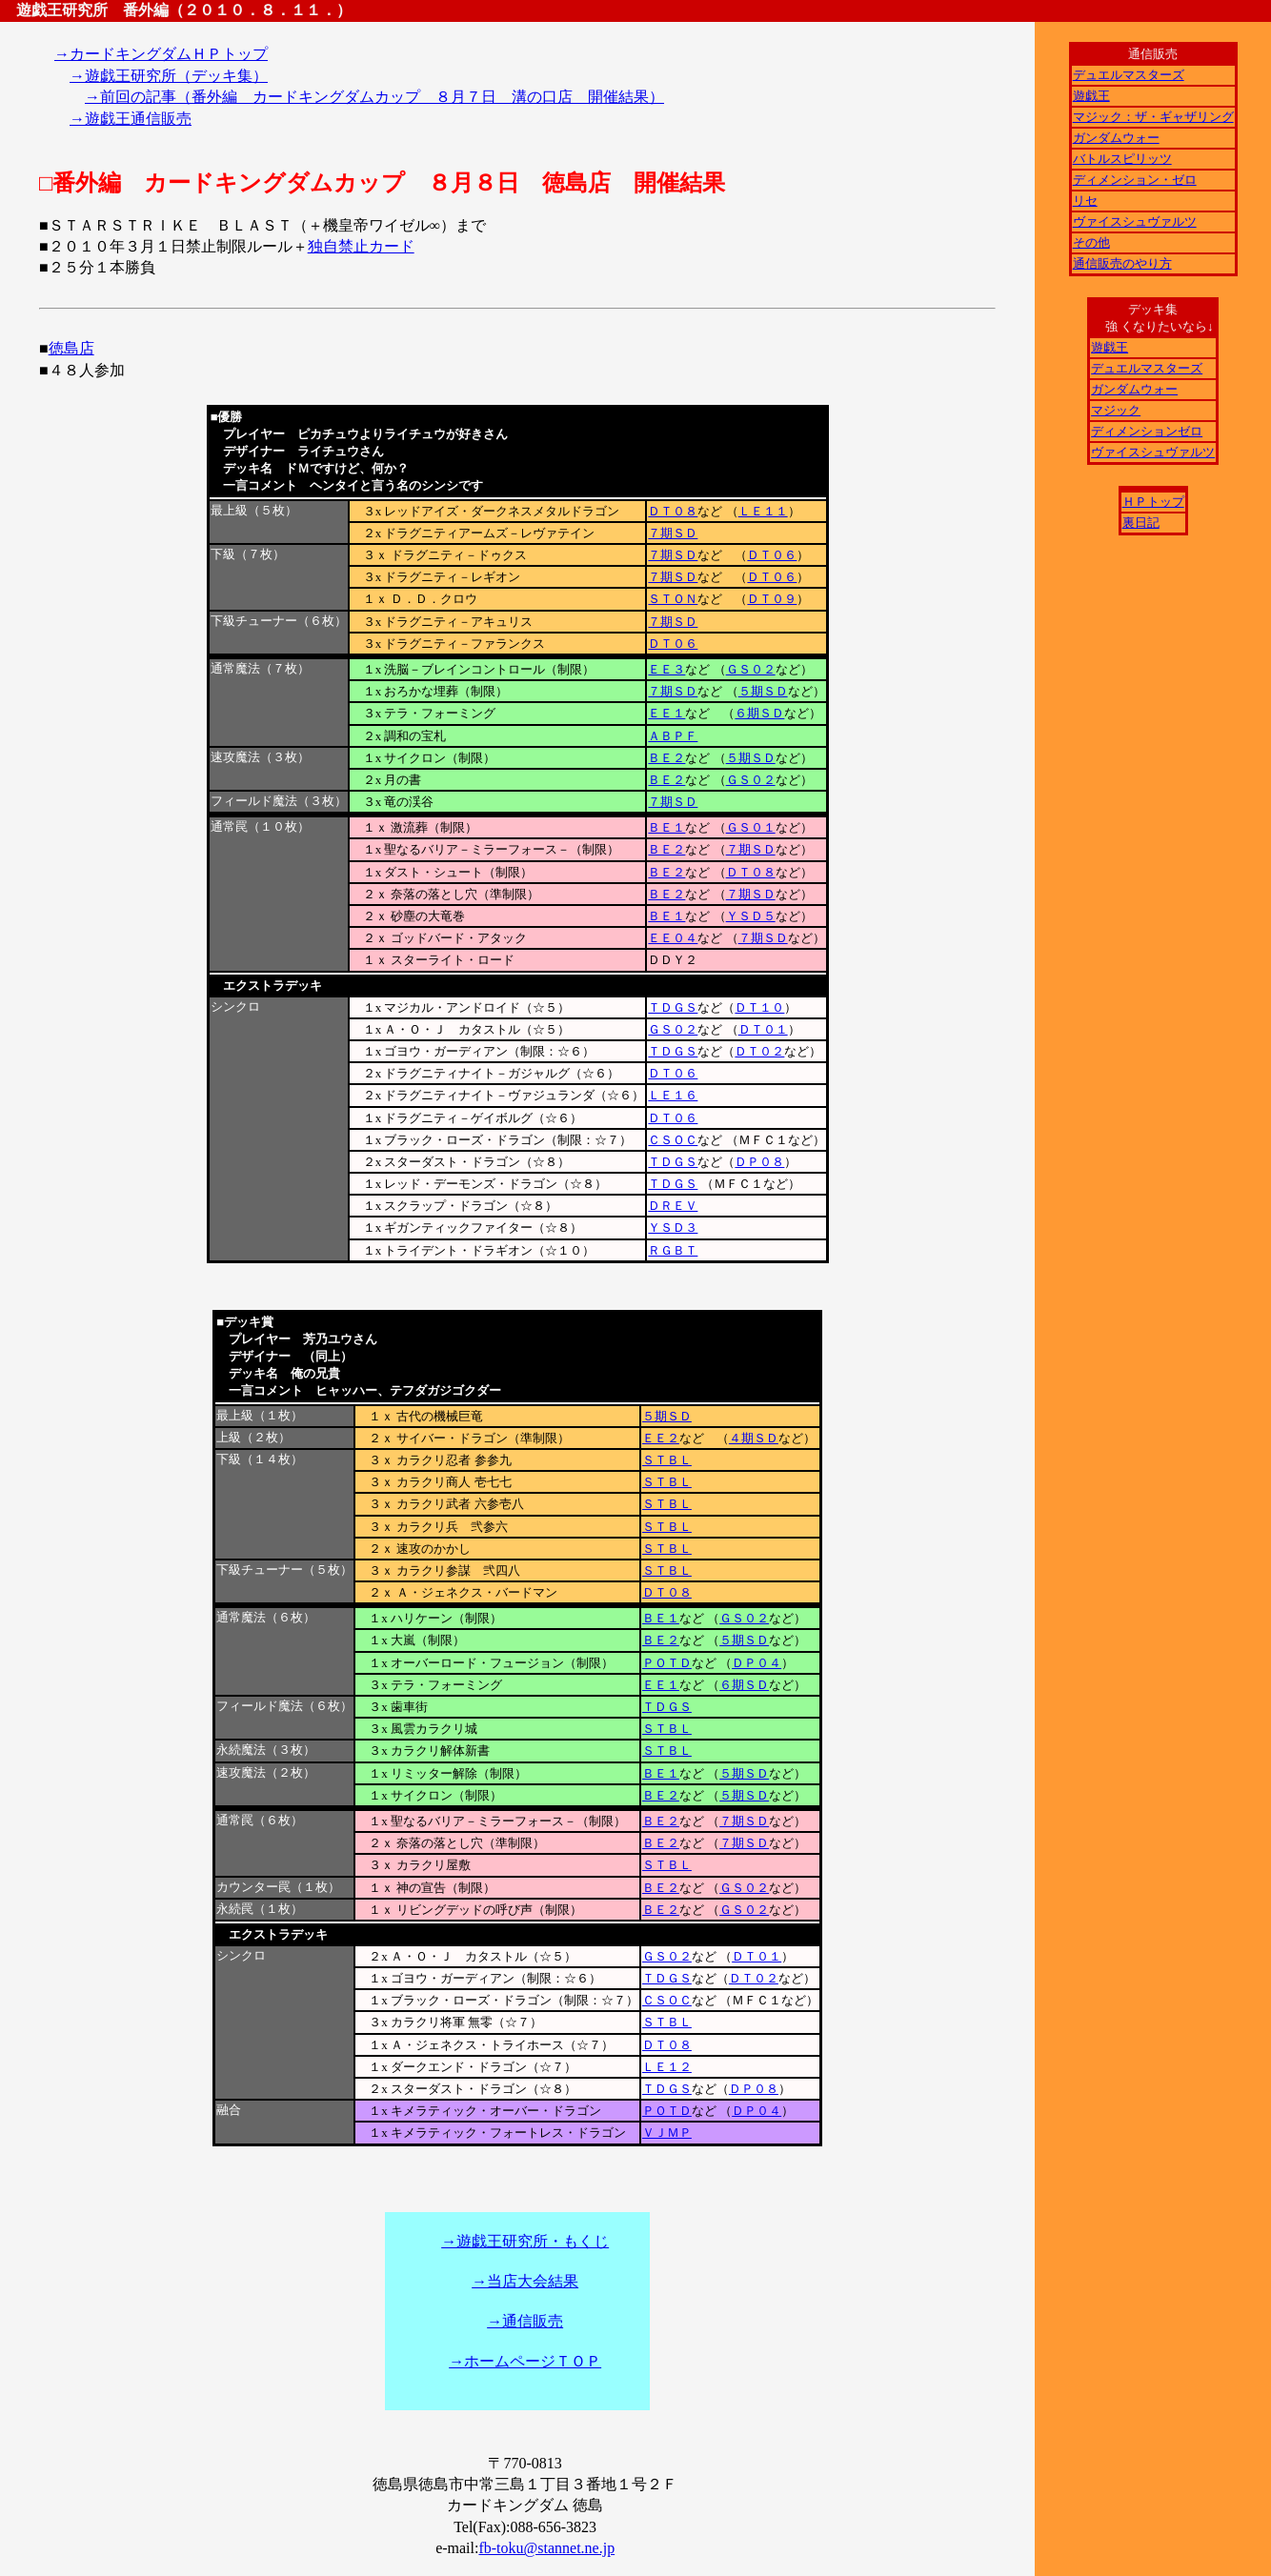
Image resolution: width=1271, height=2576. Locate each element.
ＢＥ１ (666, 827)
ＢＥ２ (666, 758)
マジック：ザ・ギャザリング (1153, 117)
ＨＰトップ (1153, 501)
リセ (1085, 200)
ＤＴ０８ (672, 511)
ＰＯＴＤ (667, 1663)
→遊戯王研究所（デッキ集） (169, 76)
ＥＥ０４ (672, 938)
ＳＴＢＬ (667, 1460)
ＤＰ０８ (759, 1162)
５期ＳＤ (763, 691)
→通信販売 (525, 2321)
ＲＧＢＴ (672, 1250)
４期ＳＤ (753, 1438)
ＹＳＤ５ (751, 916)
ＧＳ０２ (751, 669)
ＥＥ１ (666, 713)
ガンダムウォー (1116, 138)
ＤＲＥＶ (672, 1205)
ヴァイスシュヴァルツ (1135, 221)
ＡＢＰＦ (672, 736)
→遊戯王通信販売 (131, 119)
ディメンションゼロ (1146, 431)
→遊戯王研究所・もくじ (525, 2241)
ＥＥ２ (660, 1438)
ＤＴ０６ (772, 555)
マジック (1115, 410)
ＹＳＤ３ (672, 1227)
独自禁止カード (361, 246)
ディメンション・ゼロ (1135, 179)
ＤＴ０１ (763, 1029)
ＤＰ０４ (756, 1663)
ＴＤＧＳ (672, 1007)
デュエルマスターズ (1128, 75)
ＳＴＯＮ (672, 599)
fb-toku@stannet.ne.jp (546, 2548)
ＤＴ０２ (759, 1051)
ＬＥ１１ (763, 511)
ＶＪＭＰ (667, 2132)
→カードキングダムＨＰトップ (161, 54)
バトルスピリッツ (1122, 158)
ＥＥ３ (666, 669)
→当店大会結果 (525, 2281)
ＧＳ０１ (751, 827)
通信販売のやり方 (1122, 263)
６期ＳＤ (759, 713)
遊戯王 (1091, 96)
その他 (1091, 242)
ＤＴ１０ (759, 1007)
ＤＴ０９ (772, 599)
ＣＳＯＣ (672, 1140)
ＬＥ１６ (672, 1095)
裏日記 (1141, 522)
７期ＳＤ (672, 533)
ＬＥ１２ (667, 2067)
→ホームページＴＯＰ (525, 2361)
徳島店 (71, 348)
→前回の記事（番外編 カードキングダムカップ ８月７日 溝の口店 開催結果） (374, 97)
